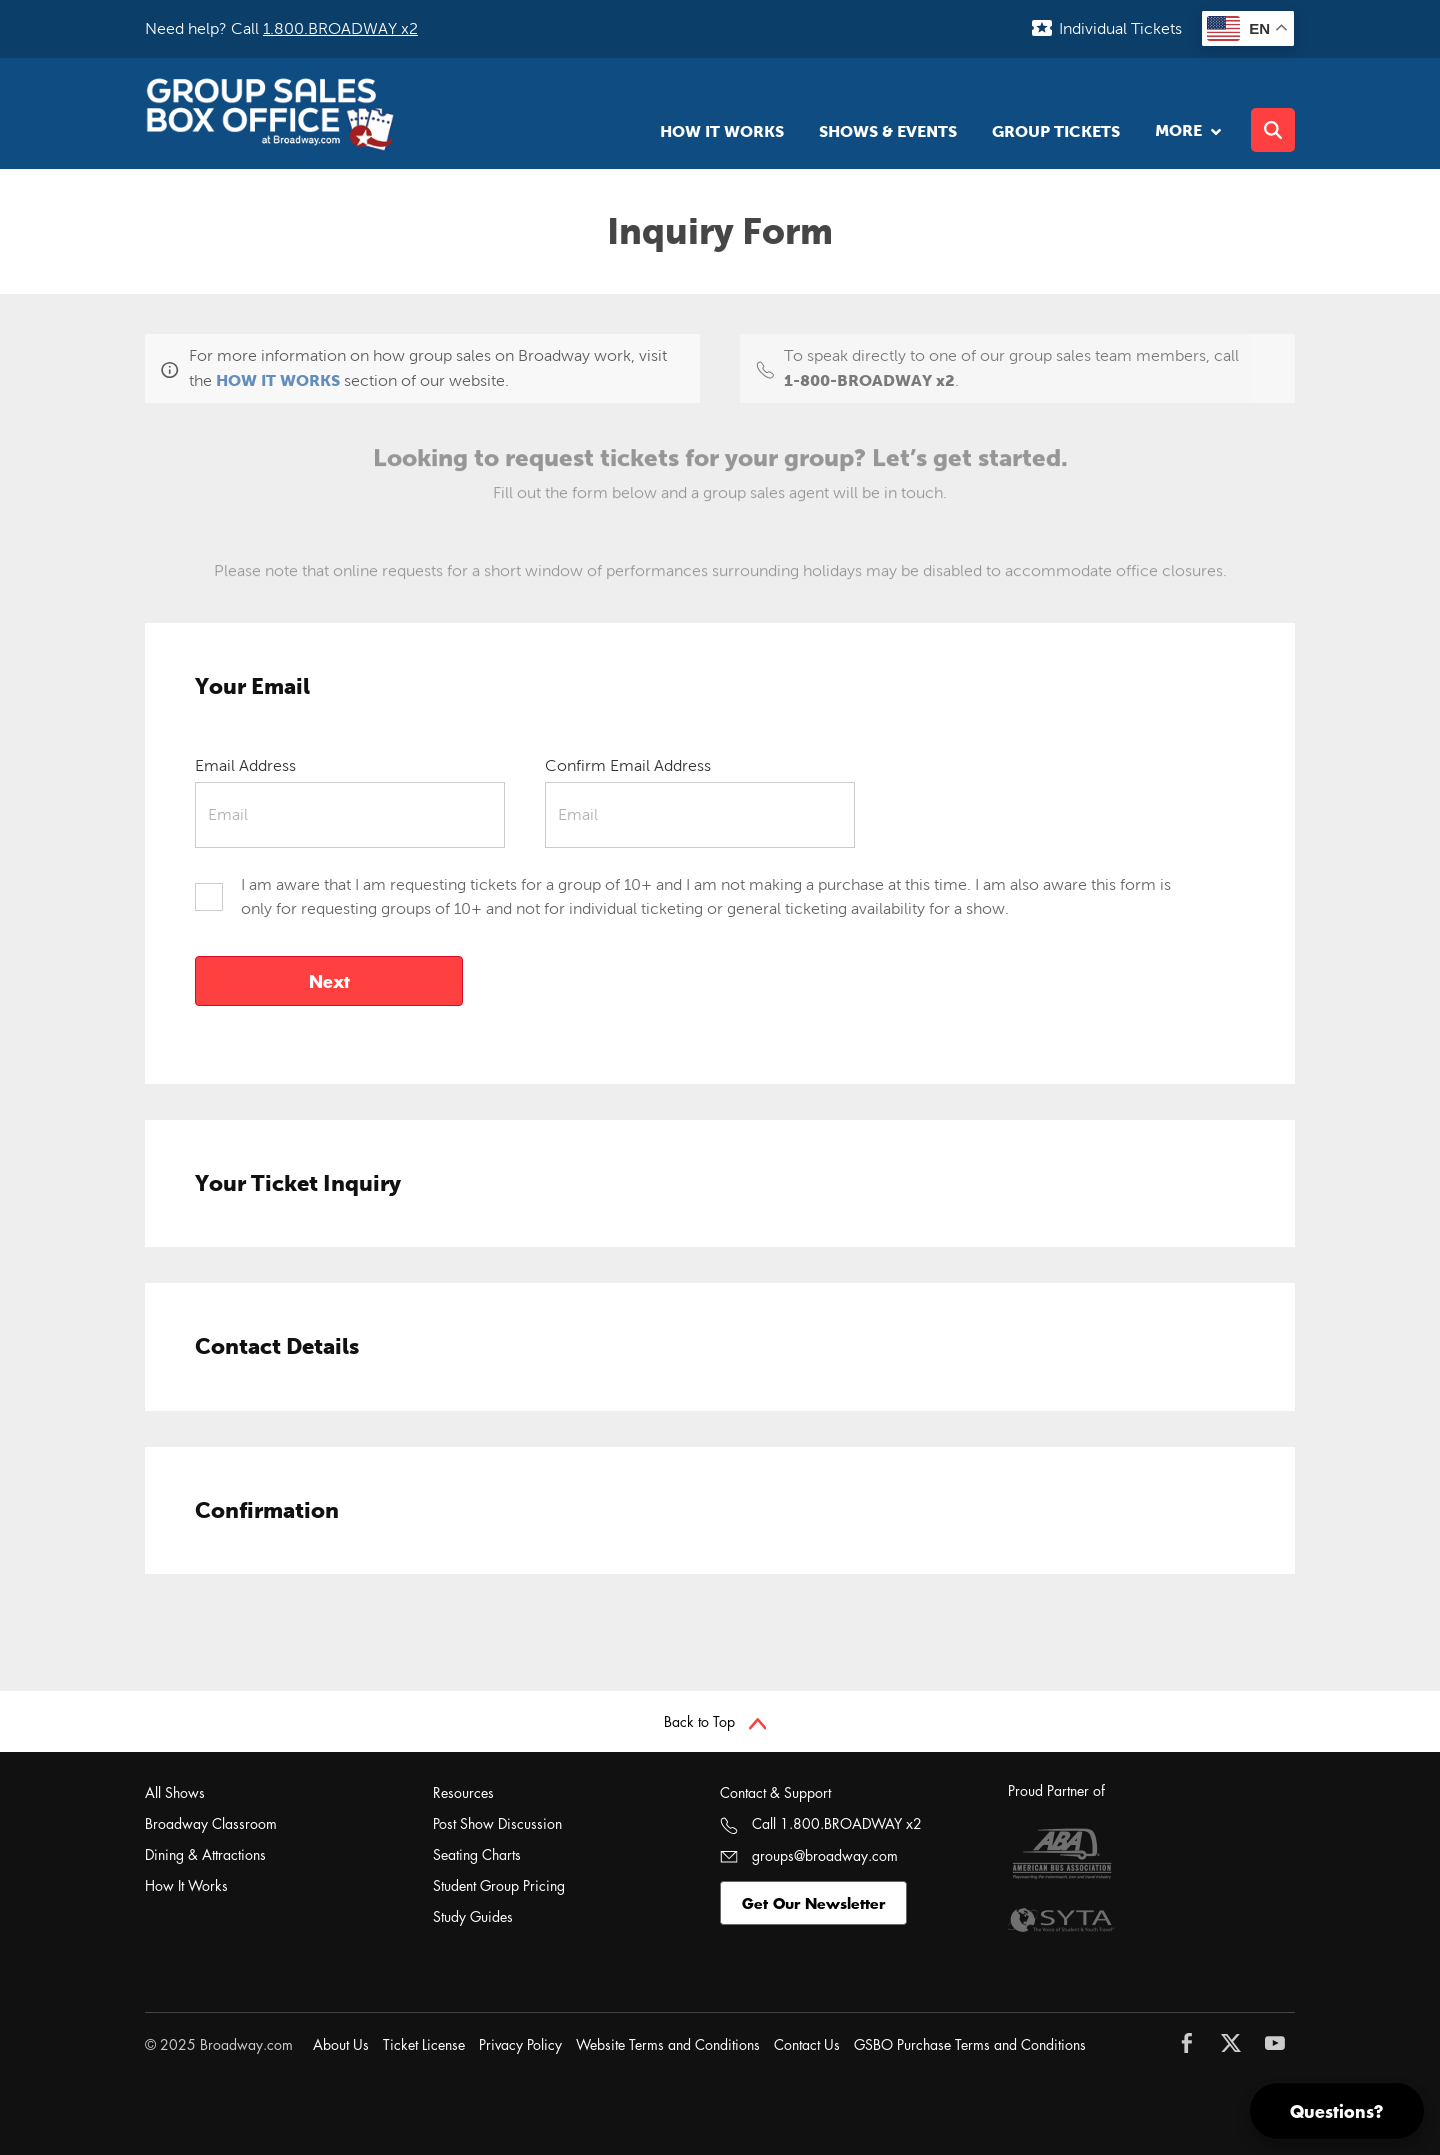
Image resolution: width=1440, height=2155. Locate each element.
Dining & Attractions (205, 1854)
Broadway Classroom (211, 1823)
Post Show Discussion (497, 1823)
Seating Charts (477, 1854)
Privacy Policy (520, 2044)
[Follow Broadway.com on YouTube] (1280, 2043)
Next (329, 981)
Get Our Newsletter (813, 1903)
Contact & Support (775, 1792)
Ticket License (424, 2044)
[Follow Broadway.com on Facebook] (1192, 2043)
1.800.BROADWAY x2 (340, 28)
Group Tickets (1056, 131)
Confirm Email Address (628, 765)
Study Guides (473, 1916)
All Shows (175, 1792)
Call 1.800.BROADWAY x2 (821, 1823)
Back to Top (715, 1721)
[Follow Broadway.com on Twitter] (1236, 2043)
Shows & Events (888, 131)
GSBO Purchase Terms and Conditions (970, 2044)
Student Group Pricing (499, 1885)
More (1185, 130)
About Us (341, 2044)
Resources (463, 1792)
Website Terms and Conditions (668, 2044)
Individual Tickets (1120, 28)
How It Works (722, 131)
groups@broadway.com (809, 1855)
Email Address (245, 765)
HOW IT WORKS (278, 380)
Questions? (1337, 2111)
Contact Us (807, 2044)
